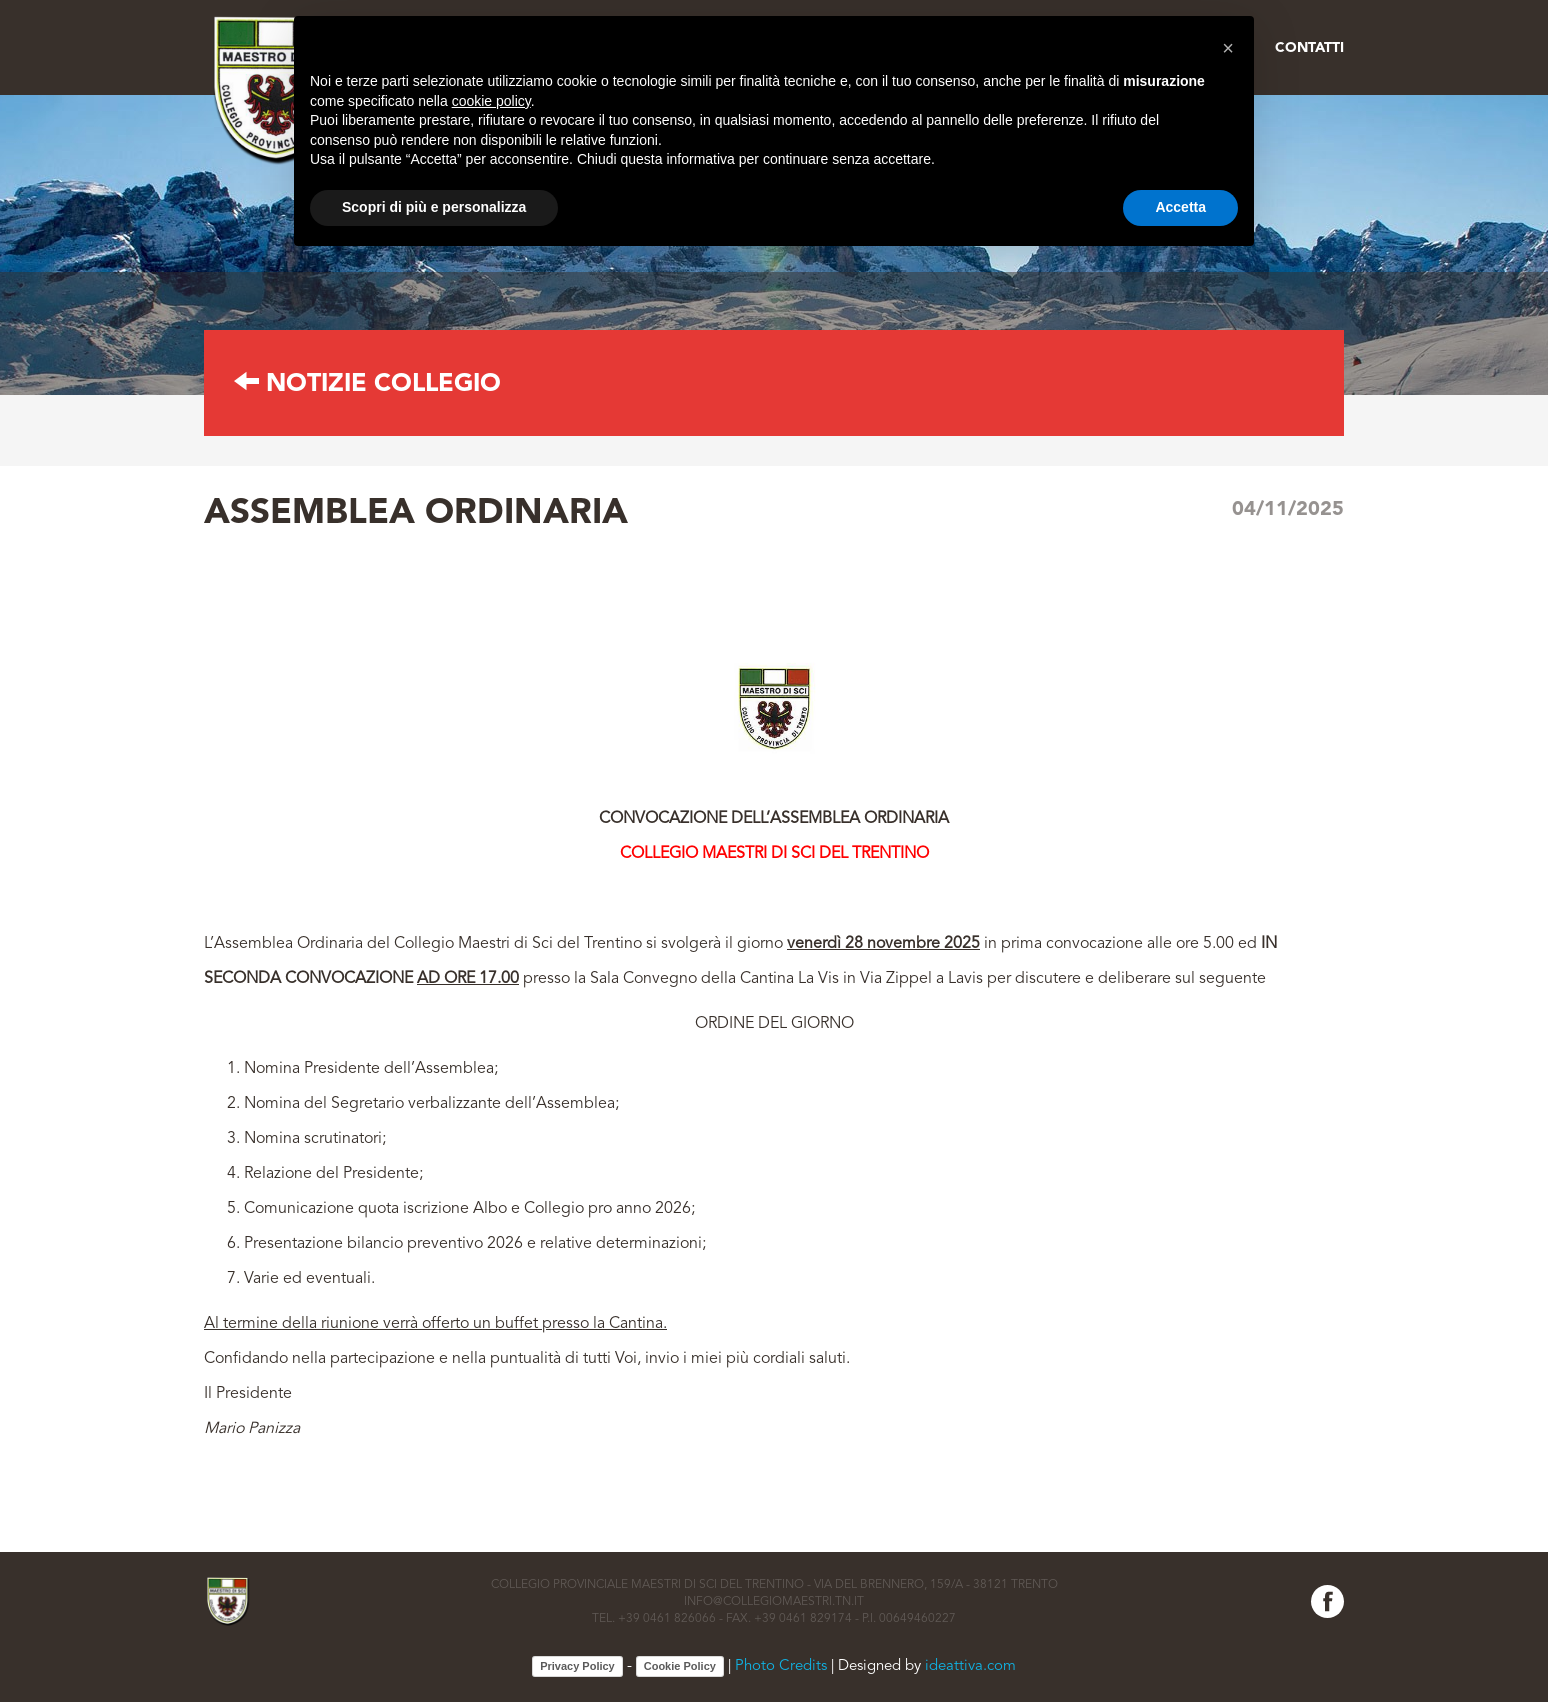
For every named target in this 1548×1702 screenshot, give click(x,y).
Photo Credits (781, 1666)
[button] (1228, 48)
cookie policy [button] (491, 101)
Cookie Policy (680, 1666)
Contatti (1309, 48)
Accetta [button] (1180, 207)
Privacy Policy (577, 1666)
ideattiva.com (970, 1666)
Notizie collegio (367, 384)
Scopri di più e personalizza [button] (434, 207)
